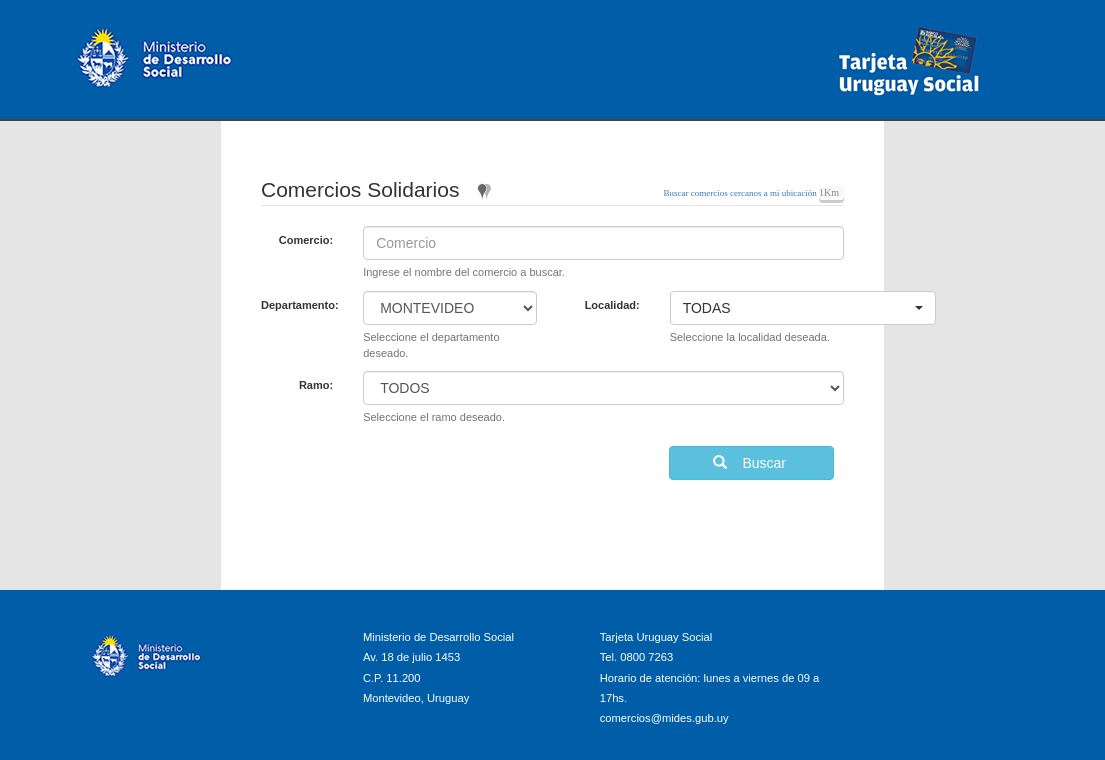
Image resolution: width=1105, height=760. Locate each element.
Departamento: (300, 305)
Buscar (751, 463)
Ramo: (316, 385)
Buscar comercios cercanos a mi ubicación (741, 193)
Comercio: (306, 240)
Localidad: (612, 305)
